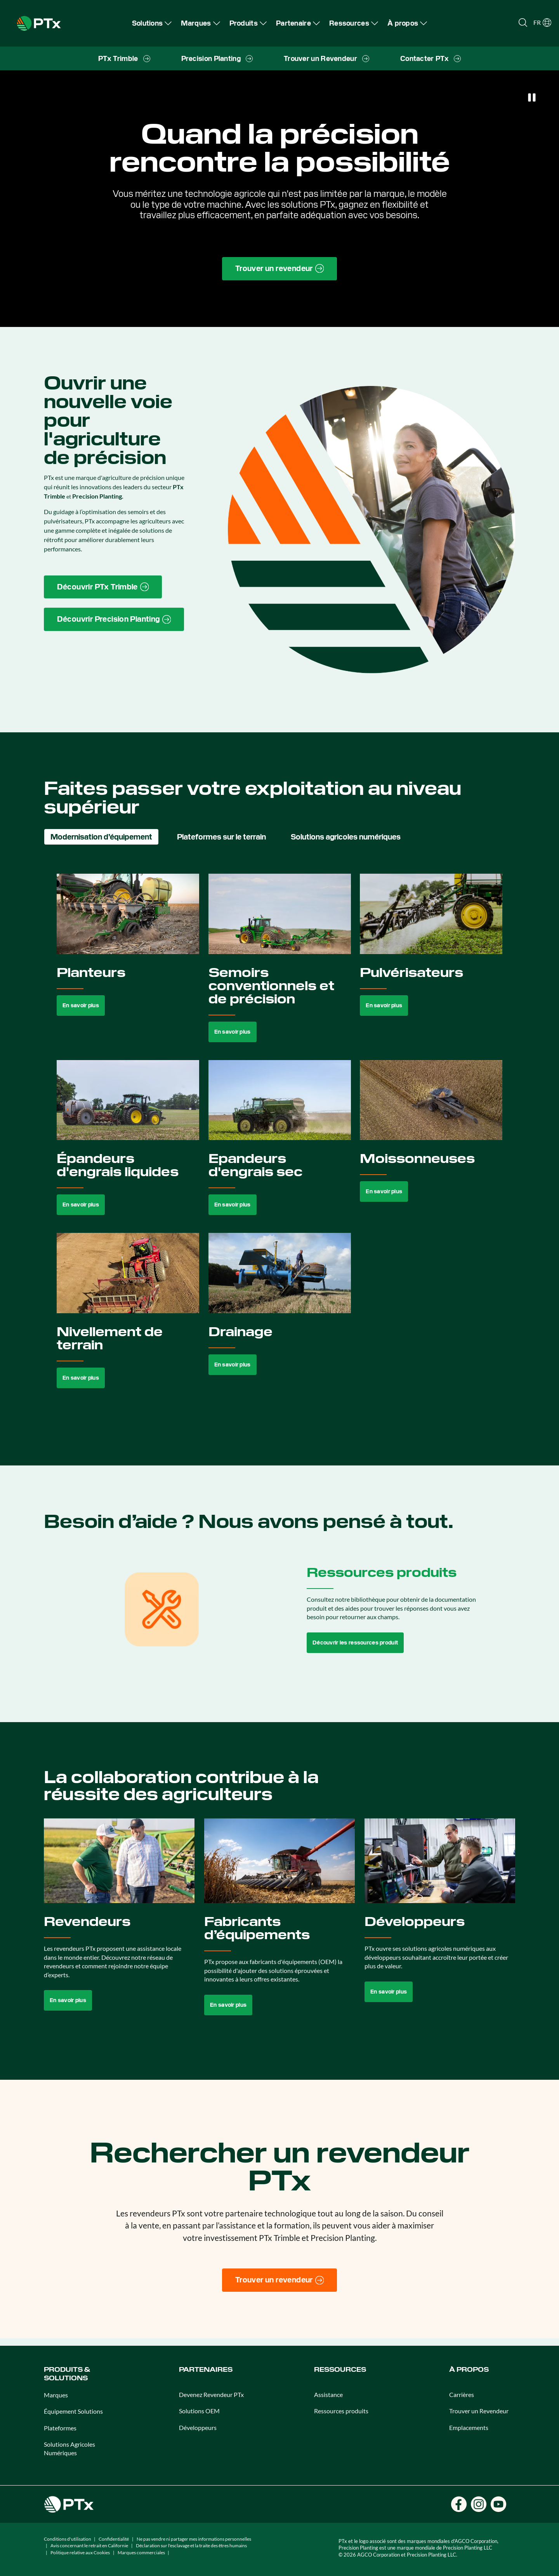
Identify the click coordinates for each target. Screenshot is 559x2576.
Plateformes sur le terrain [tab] (221, 837)
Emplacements (468, 2427)
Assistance (328, 2394)
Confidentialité (114, 2538)
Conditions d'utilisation (67, 2538)
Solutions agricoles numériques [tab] (346, 837)
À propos (469, 2370)
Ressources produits (341, 2410)
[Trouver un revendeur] (279, 2280)
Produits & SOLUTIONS (67, 2374)
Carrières (461, 2394)
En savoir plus (80, 1005)
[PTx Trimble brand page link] (103, 587)
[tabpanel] (280, 1140)
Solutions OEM (199, 2410)
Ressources (340, 2370)
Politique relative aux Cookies (80, 2552)
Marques (56, 2395)
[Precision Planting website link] (114, 619)
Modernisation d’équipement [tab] (101, 837)
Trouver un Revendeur (479, 2410)
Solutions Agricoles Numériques (69, 2448)
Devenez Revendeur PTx (211, 2394)
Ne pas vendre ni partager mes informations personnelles (194, 2538)
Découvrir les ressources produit (355, 1642)
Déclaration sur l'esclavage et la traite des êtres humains (191, 2545)
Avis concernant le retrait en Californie (89, 2545)
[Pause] (531, 97)
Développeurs (198, 2427)
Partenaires (206, 2370)
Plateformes (60, 2428)
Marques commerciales (141, 2552)
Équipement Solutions (73, 2411)
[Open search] (523, 22)
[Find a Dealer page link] (279, 268)
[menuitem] (152, 23)
